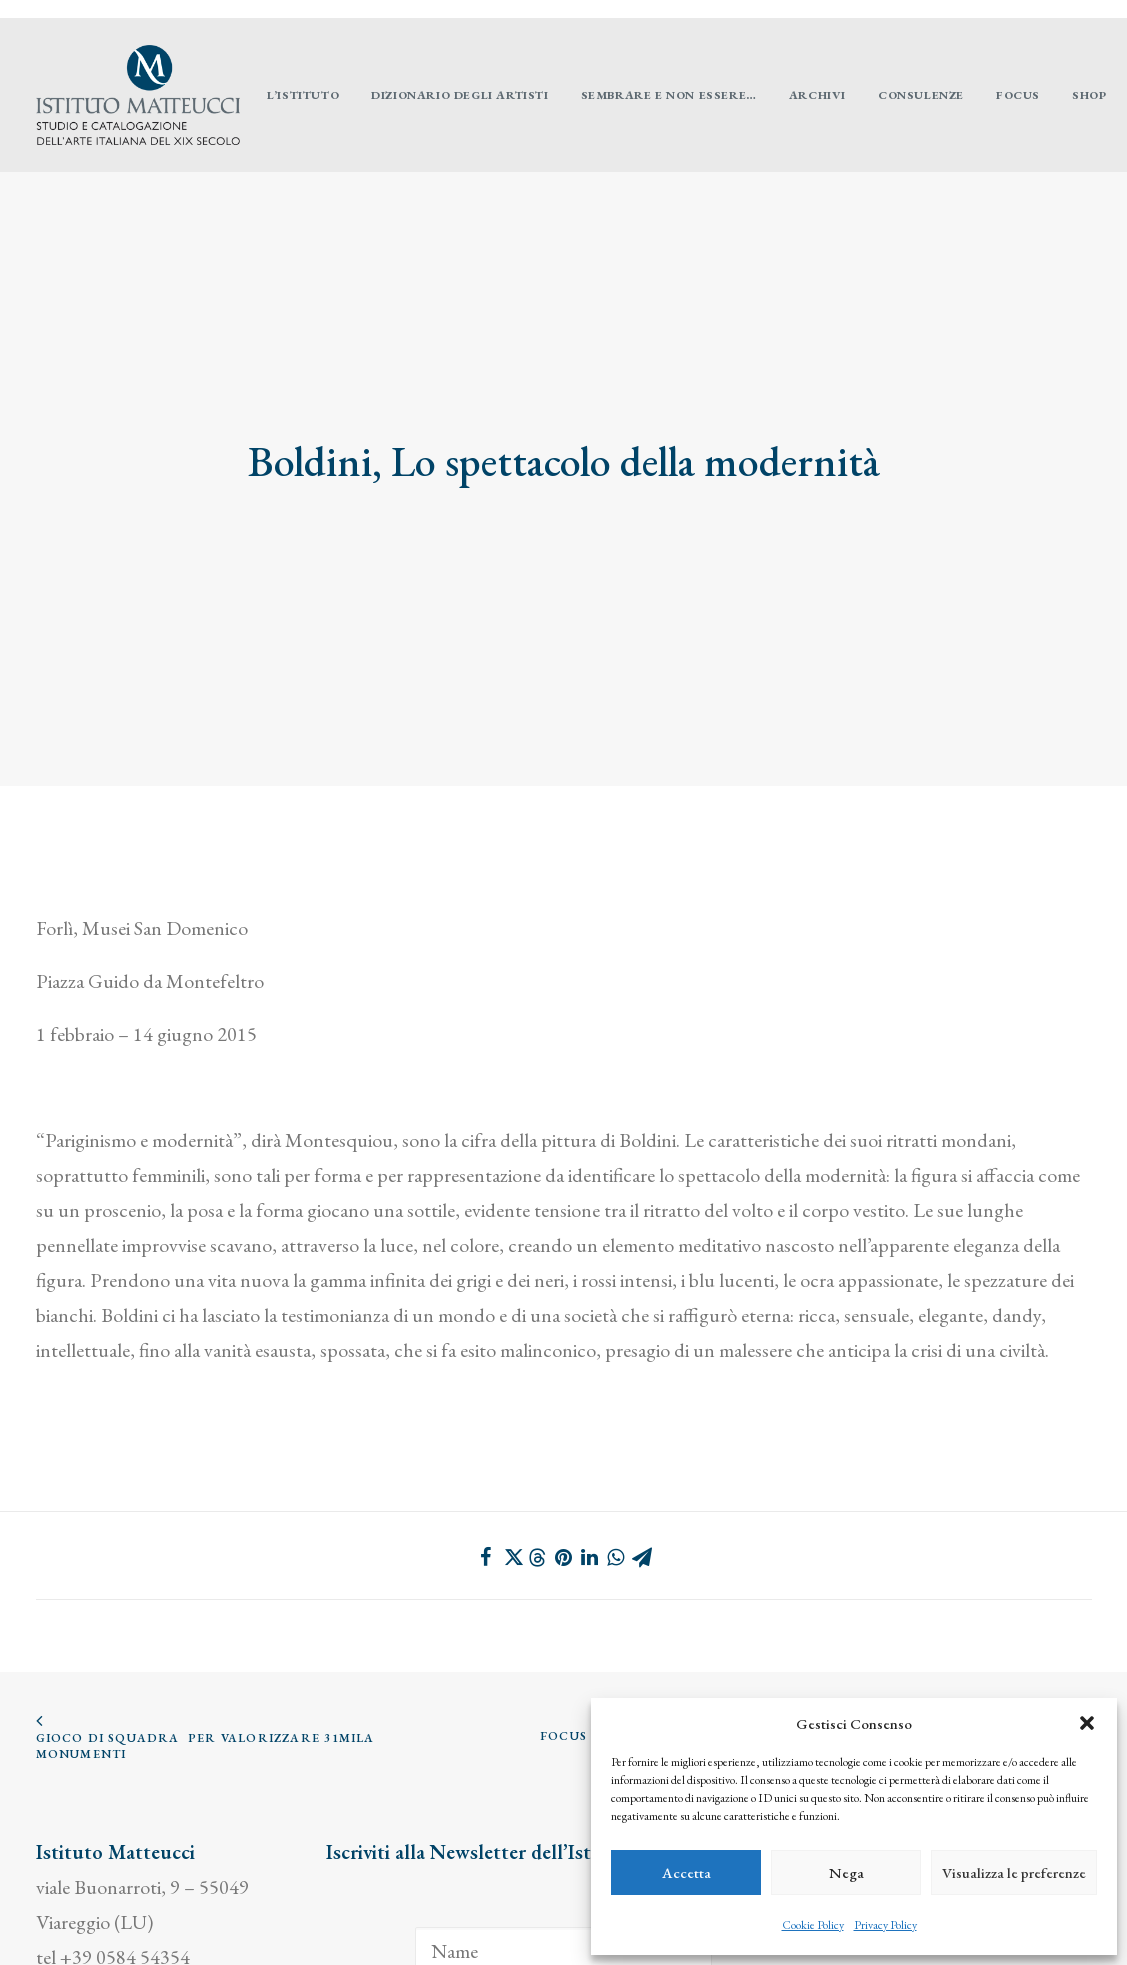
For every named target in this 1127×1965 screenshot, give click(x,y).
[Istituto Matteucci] (138, 95)
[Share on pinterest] (564, 1451)
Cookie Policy (813, 1925)
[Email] (563, 1903)
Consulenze (921, 95)
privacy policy (90, 1921)
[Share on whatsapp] (616, 1451)
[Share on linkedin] (590, 1451)
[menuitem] (1094, 9)
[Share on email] (642, 1451)
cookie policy (215, 1921)
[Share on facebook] (486, 1451)
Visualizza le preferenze (1014, 1872)
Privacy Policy (885, 1925)
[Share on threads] (538, 1452)
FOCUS (1018, 95)
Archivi (817, 95)
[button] (1087, 1723)
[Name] (563, 1845)
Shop (1089, 95)
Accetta (686, 1872)
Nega (846, 1872)
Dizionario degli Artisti (459, 95)
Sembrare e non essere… (669, 95)
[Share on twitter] (512, 1451)
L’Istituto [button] (303, 95)
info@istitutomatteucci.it (134, 1886)
